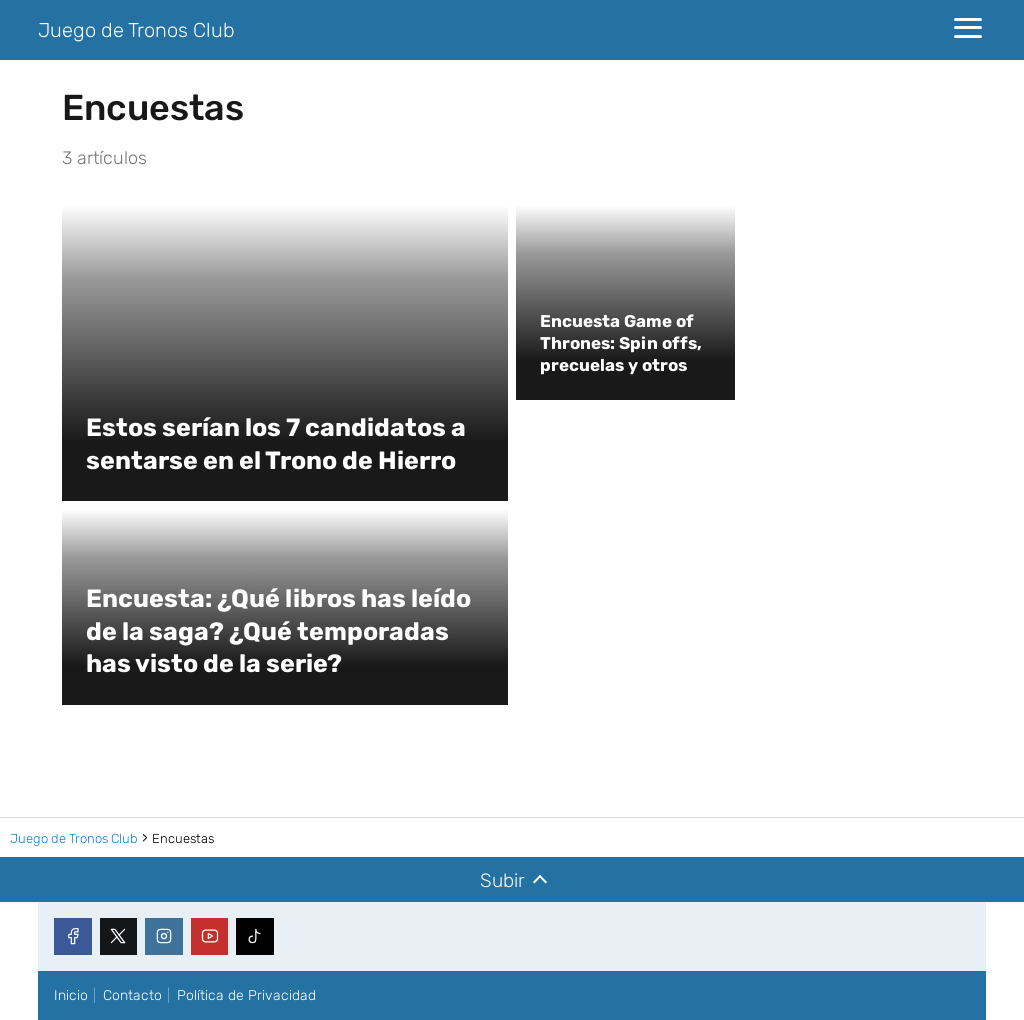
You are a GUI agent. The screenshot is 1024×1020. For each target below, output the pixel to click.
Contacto (132, 995)
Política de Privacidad (246, 995)
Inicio (71, 995)
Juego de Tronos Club (136, 30)
